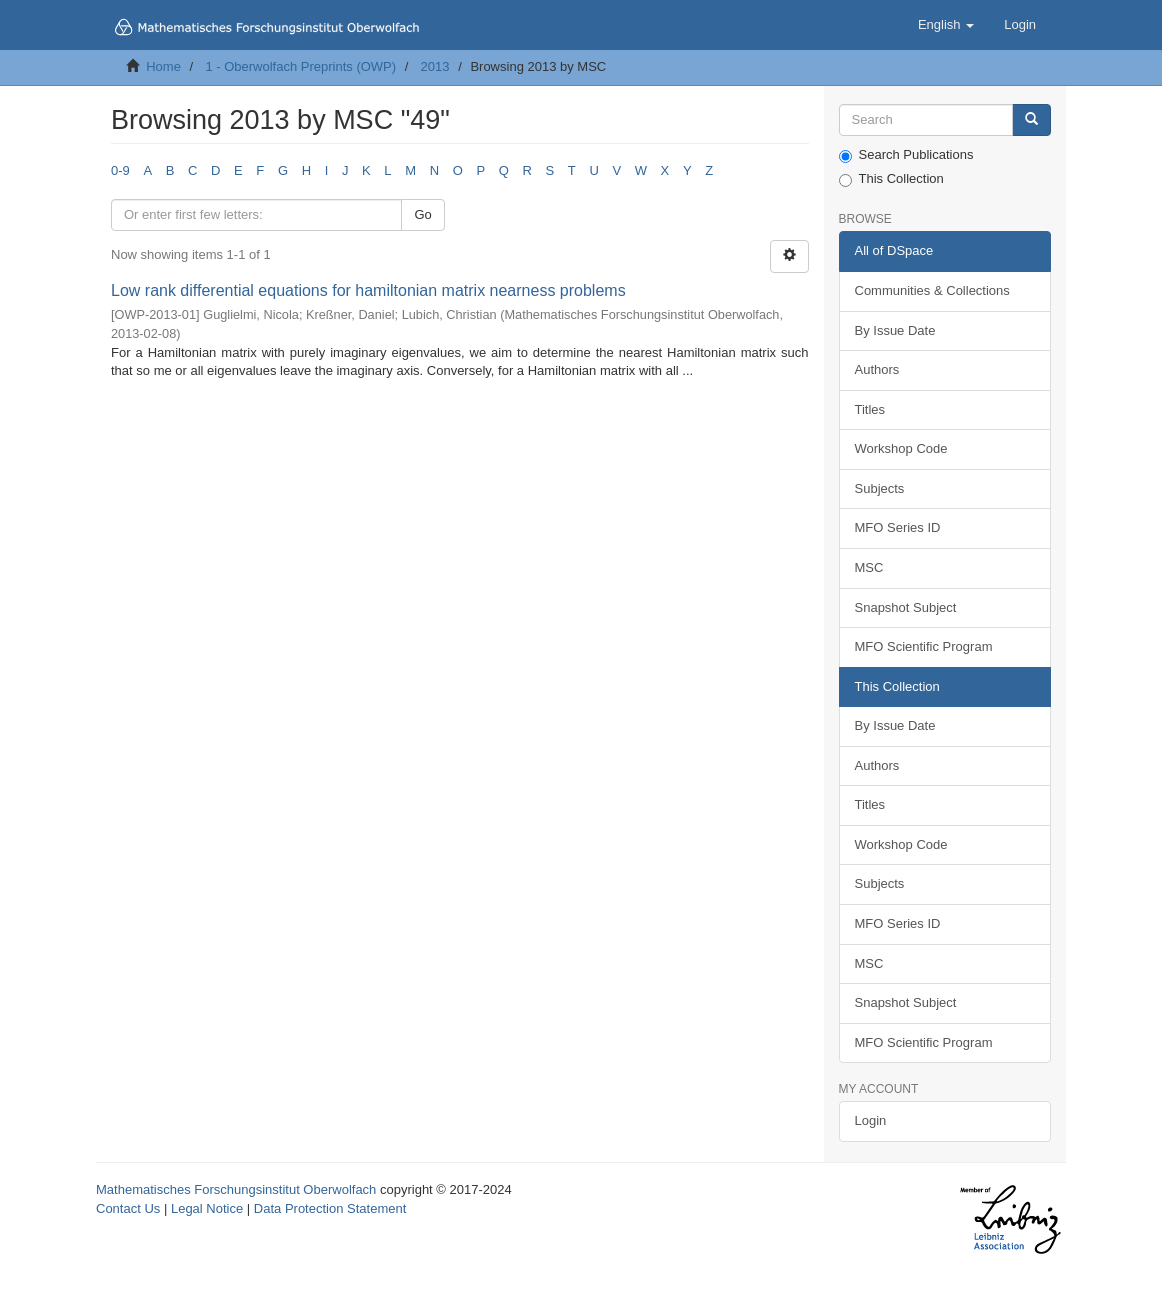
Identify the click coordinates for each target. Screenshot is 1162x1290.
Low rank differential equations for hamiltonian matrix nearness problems (368, 290)
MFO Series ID (898, 527)
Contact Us (128, 1208)
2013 (435, 66)
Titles (870, 409)
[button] (946, 25)
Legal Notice (207, 1208)
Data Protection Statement (330, 1208)
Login (871, 1120)
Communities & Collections (932, 290)
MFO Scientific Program (924, 646)
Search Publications (906, 155)
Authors (877, 369)
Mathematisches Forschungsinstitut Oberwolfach (236, 1189)
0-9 (120, 170)
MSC (869, 567)
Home (163, 66)
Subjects (880, 488)
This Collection (891, 179)
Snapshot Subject (906, 607)
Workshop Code (901, 448)
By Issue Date (895, 330)
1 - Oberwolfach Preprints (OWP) (300, 66)
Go (422, 214)
